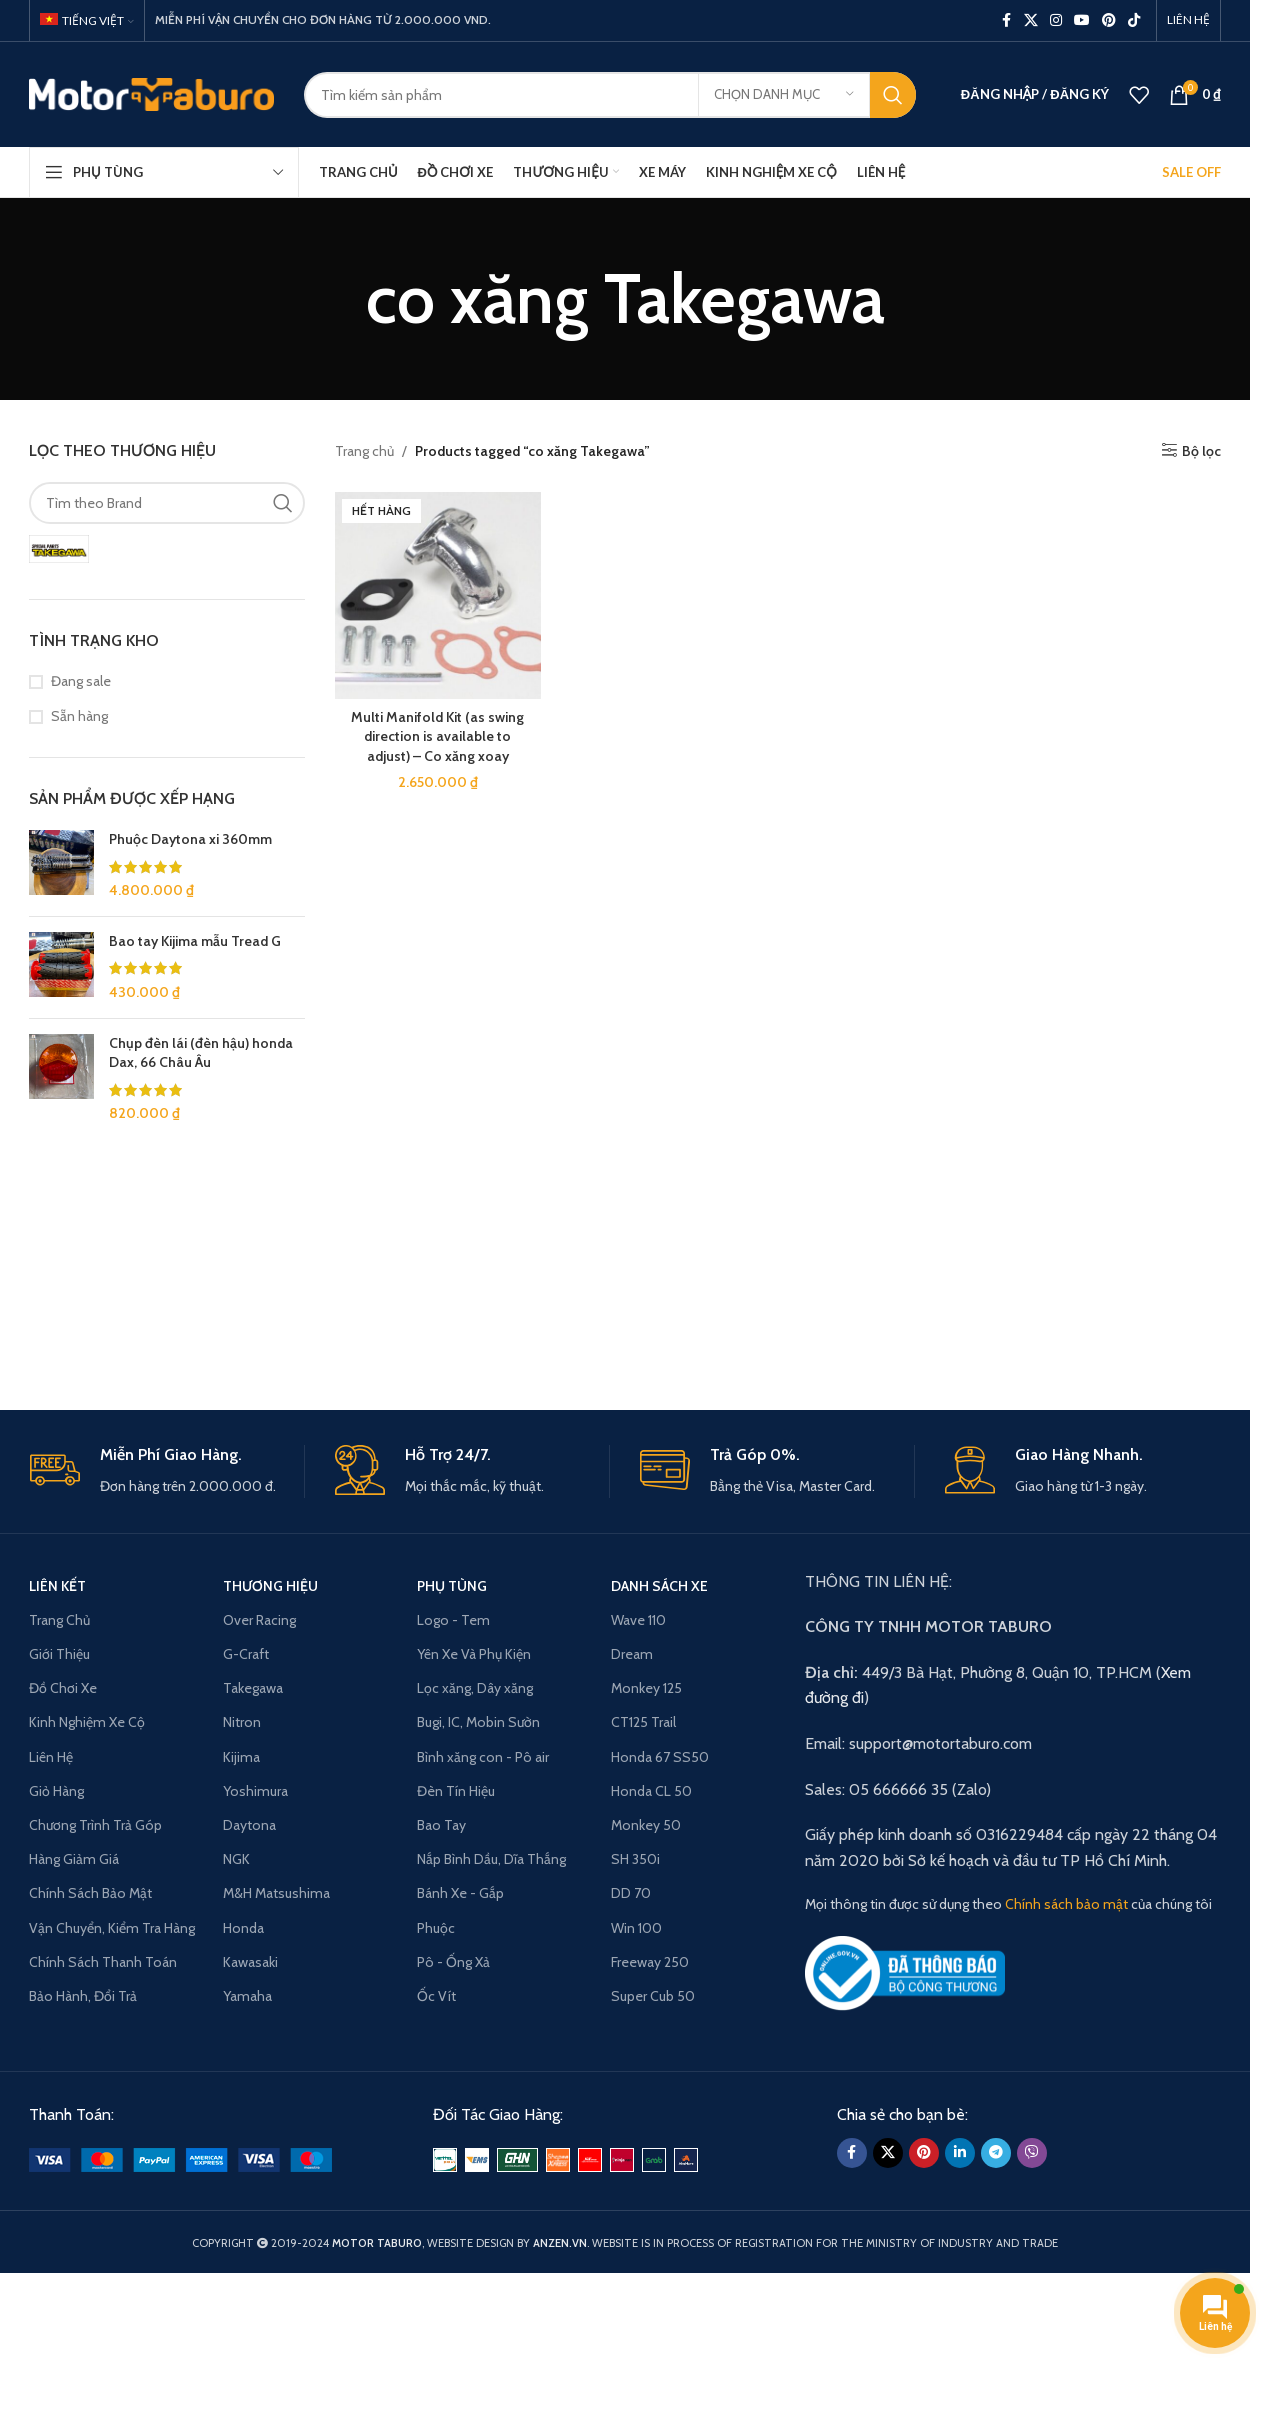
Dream (632, 1654)
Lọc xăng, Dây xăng (475, 1688)
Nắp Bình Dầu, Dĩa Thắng (491, 1859)
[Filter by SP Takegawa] (59, 549)
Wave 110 (638, 1620)
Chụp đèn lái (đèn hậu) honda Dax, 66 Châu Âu (201, 1053)
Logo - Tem (453, 1620)
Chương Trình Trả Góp (95, 1825)
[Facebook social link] (1006, 20)
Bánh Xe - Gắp (460, 1893)
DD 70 (631, 1893)
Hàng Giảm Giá (74, 1859)
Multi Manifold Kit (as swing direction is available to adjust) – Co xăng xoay (437, 736)
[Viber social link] (1032, 2153)
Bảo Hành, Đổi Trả (83, 1996)
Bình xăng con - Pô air (483, 1757)
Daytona (249, 1825)
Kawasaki (250, 1962)
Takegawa (253, 1688)
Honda (243, 1928)
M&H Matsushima (276, 1893)
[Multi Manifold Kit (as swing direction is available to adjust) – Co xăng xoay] (438, 595)
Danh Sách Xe (659, 1586)
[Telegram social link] (996, 2153)
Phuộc (436, 1928)
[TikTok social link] (1134, 20)
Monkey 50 (646, 1825)
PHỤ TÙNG (452, 1586)
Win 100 (636, 1928)
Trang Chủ (59, 1620)
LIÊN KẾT (57, 1586)
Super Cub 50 (653, 1996)
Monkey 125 (646, 1688)
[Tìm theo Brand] (167, 503)
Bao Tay (441, 1825)
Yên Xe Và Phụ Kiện (474, 1654)
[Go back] (341, 299)
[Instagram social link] (1056, 20)
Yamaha (247, 1996)
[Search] (610, 95)
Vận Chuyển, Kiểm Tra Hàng (112, 1928)
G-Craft (246, 1654)
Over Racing (259, 1620)
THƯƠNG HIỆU (270, 1586)
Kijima (241, 1757)
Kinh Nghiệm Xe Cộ (87, 1722)
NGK (236, 1859)
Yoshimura (255, 1791)
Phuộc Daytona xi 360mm (190, 839)
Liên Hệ (51, 1757)
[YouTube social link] (1082, 20)
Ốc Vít (436, 1996)
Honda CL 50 (651, 1791)
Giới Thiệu (59, 1654)
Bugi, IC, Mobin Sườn (478, 1722)
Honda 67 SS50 (660, 1757)
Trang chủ (364, 451)
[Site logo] (151, 93)
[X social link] (1031, 20)
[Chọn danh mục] (784, 95)
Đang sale (81, 681)
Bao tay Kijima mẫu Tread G (195, 941)
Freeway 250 (650, 1962)
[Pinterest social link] (1109, 20)
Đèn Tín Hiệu (456, 1791)
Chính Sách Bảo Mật (90, 1893)
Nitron (242, 1722)
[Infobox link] (167, 1471)
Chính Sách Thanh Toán (103, 1962)
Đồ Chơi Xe (63, 1688)
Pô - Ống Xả (453, 1962)
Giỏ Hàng (56, 1791)
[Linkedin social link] (960, 2153)
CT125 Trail (643, 1722)
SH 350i (635, 1859)
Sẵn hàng (79, 716)
